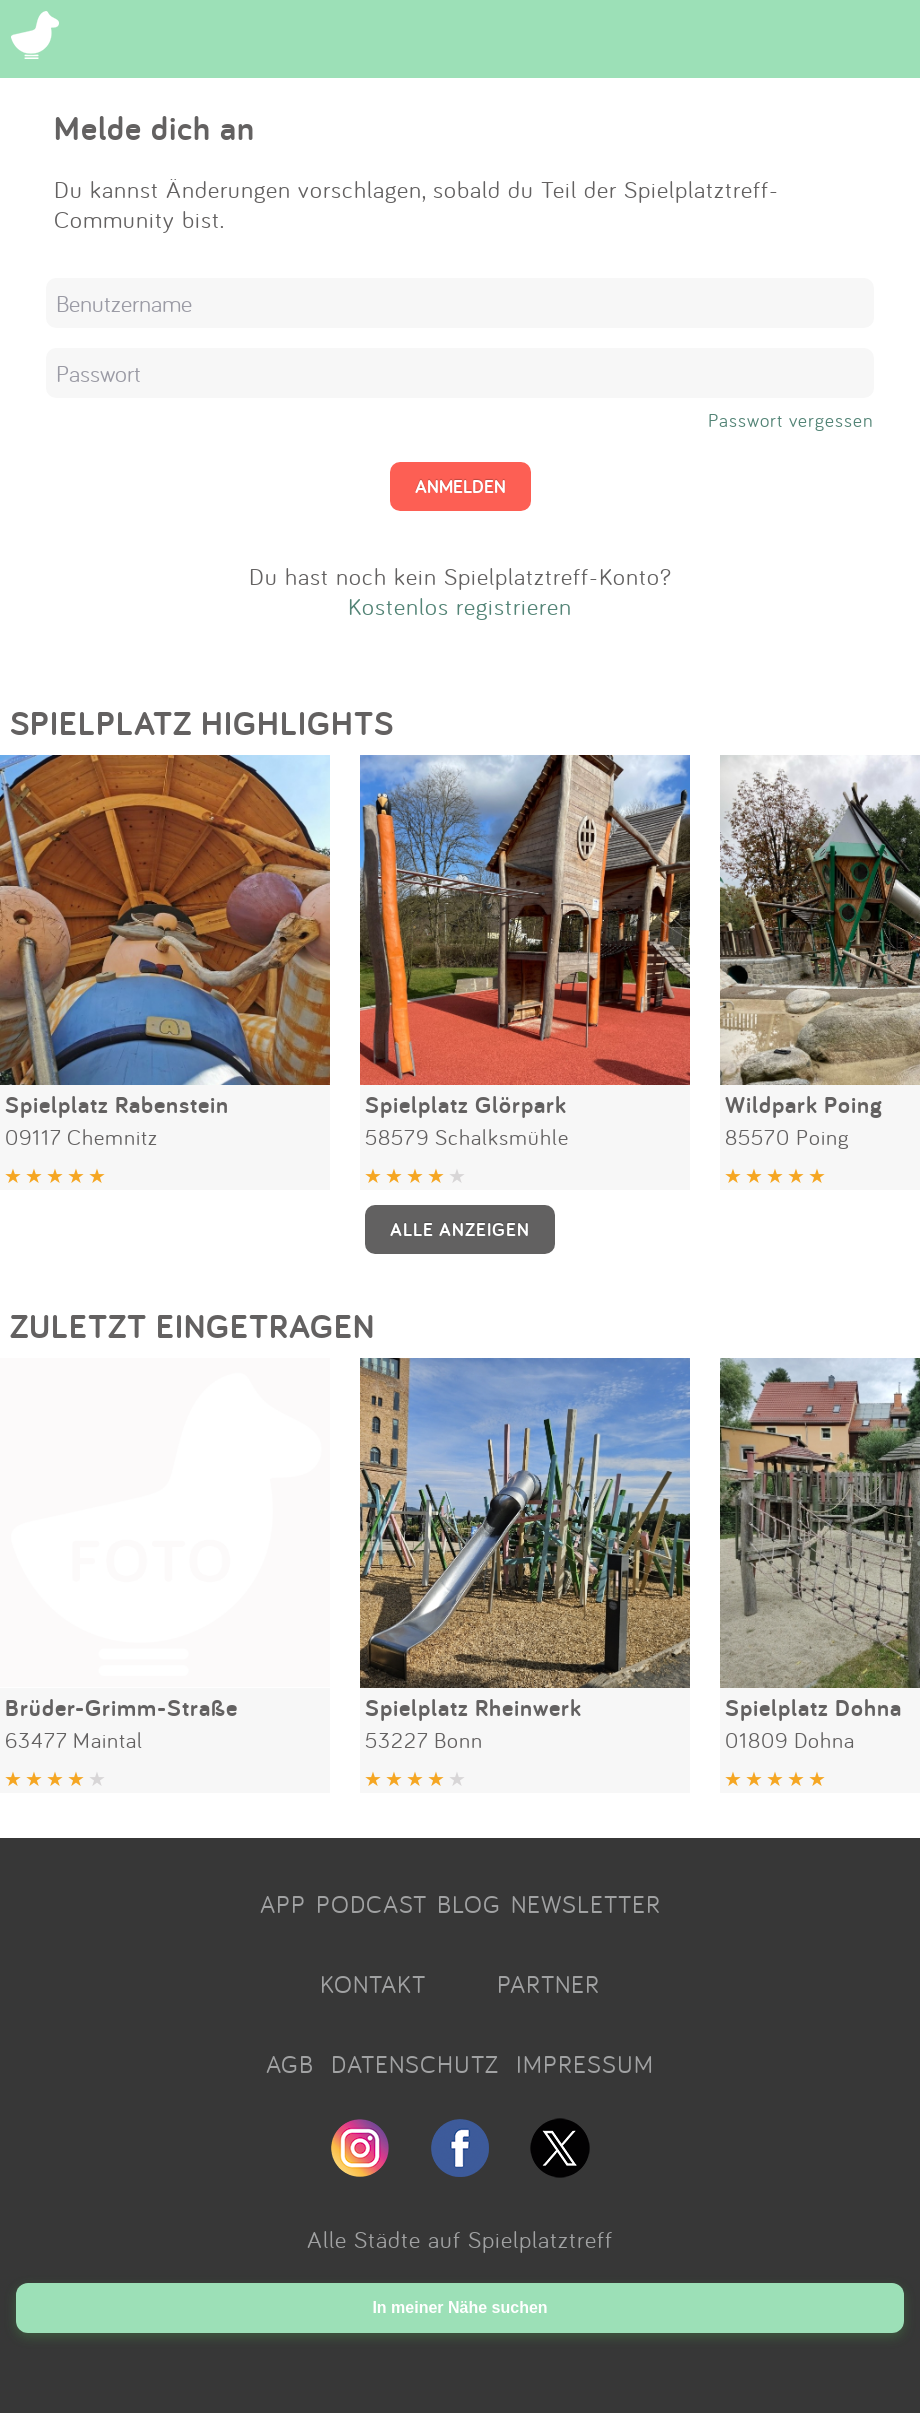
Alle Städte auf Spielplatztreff (460, 2239)
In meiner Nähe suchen (459, 2307)
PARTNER (548, 1984)
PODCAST (371, 1904)
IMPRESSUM (585, 2064)
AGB (290, 2064)
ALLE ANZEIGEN (460, 1229)
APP (283, 1904)
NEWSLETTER (586, 1904)
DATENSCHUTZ (415, 2064)
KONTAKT (373, 1984)
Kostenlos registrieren (460, 606)
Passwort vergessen (791, 420)
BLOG (469, 1904)
